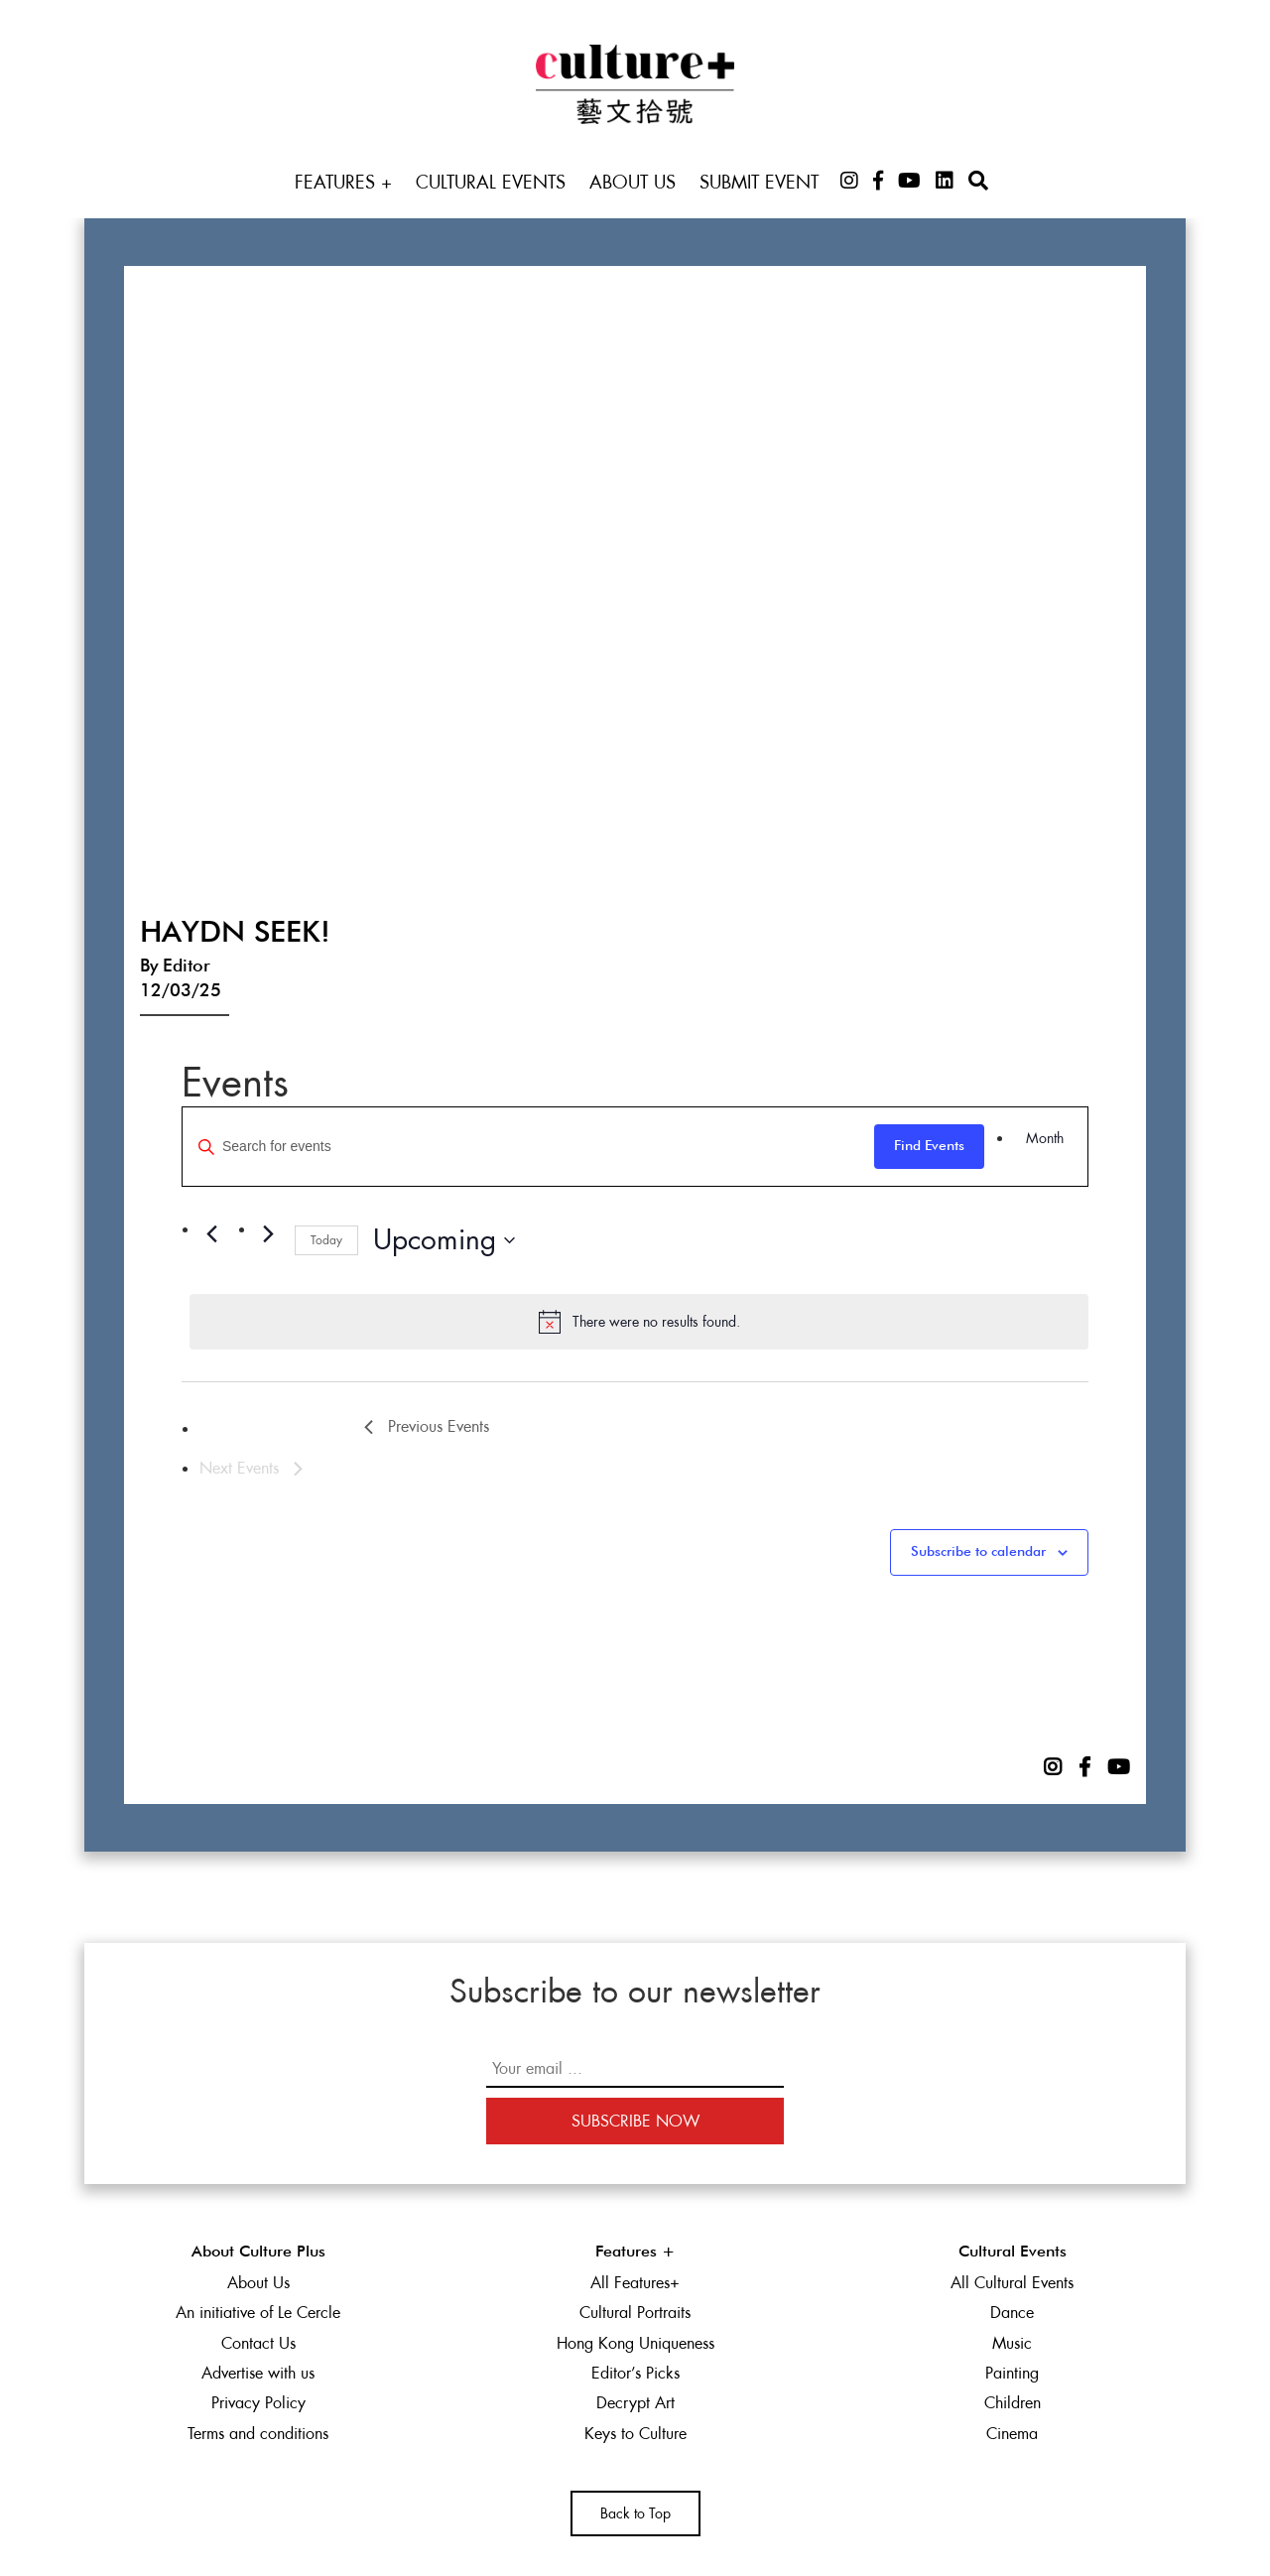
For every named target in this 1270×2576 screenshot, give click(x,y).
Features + (343, 182)
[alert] (639, 1322)
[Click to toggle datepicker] (444, 1240)
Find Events (929, 1146)
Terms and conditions (258, 2433)
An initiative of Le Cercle (258, 2312)
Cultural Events (491, 182)
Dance (1012, 2312)
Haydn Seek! (235, 934)
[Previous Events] (211, 1234)
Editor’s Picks (635, 2373)
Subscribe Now (635, 2121)
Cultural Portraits (635, 2312)
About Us (632, 182)
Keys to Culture (635, 2433)
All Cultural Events (1012, 2282)
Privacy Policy (258, 2402)
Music (1012, 2343)
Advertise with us (258, 2373)
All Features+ (635, 2282)
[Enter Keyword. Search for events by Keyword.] (528, 1146)
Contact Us (258, 2343)
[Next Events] (268, 1234)
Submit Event (759, 182)
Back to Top (635, 2513)
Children (1012, 2402)
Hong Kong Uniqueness (635, 2343)
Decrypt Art (635, 2402)
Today (326, 1240)
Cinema (1012, 2433)
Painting (1012, 2373)
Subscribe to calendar (978, 1552)
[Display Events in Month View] (1045, 1138)
